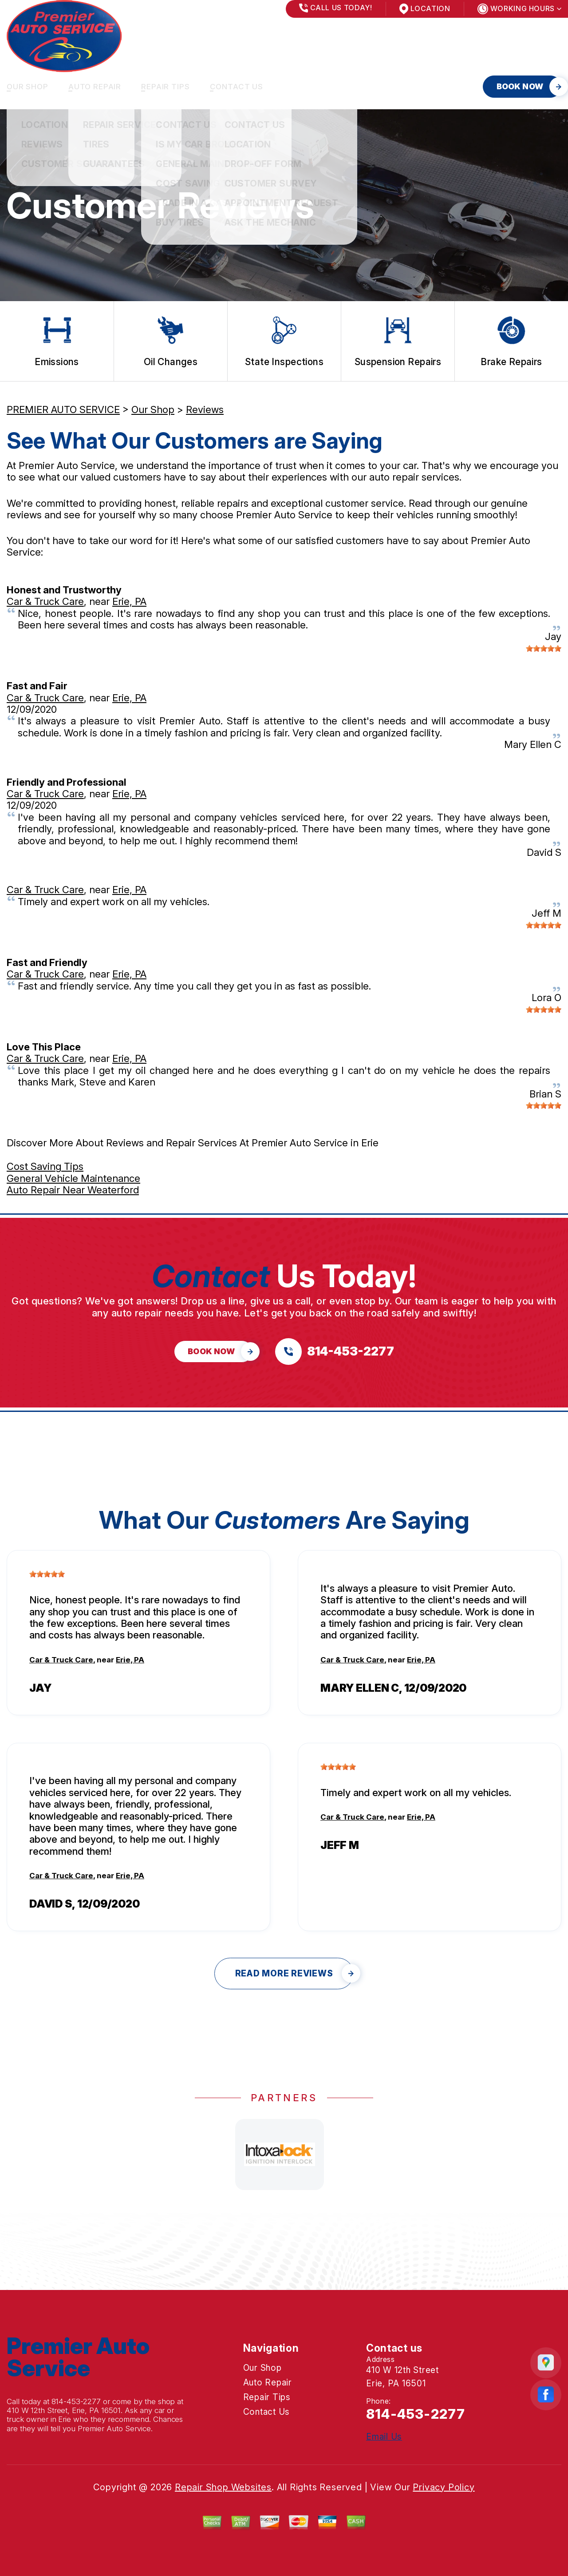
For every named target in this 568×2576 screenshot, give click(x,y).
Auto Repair (94, 86)
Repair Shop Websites (223, 2487)
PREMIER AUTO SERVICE (63, 409)
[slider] (543, 648)
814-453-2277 (76, 2401)
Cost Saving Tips (45, 1166)
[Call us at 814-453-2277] (334, 1351)
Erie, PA (129, 601)
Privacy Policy (443, 2487)
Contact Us (237, 86)
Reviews (205, 409)
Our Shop (27, 86)
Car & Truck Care (45, 601)
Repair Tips (165, 86)
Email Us (384, 2437)
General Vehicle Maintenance (73, 1178)
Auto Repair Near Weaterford (73, 1190)
